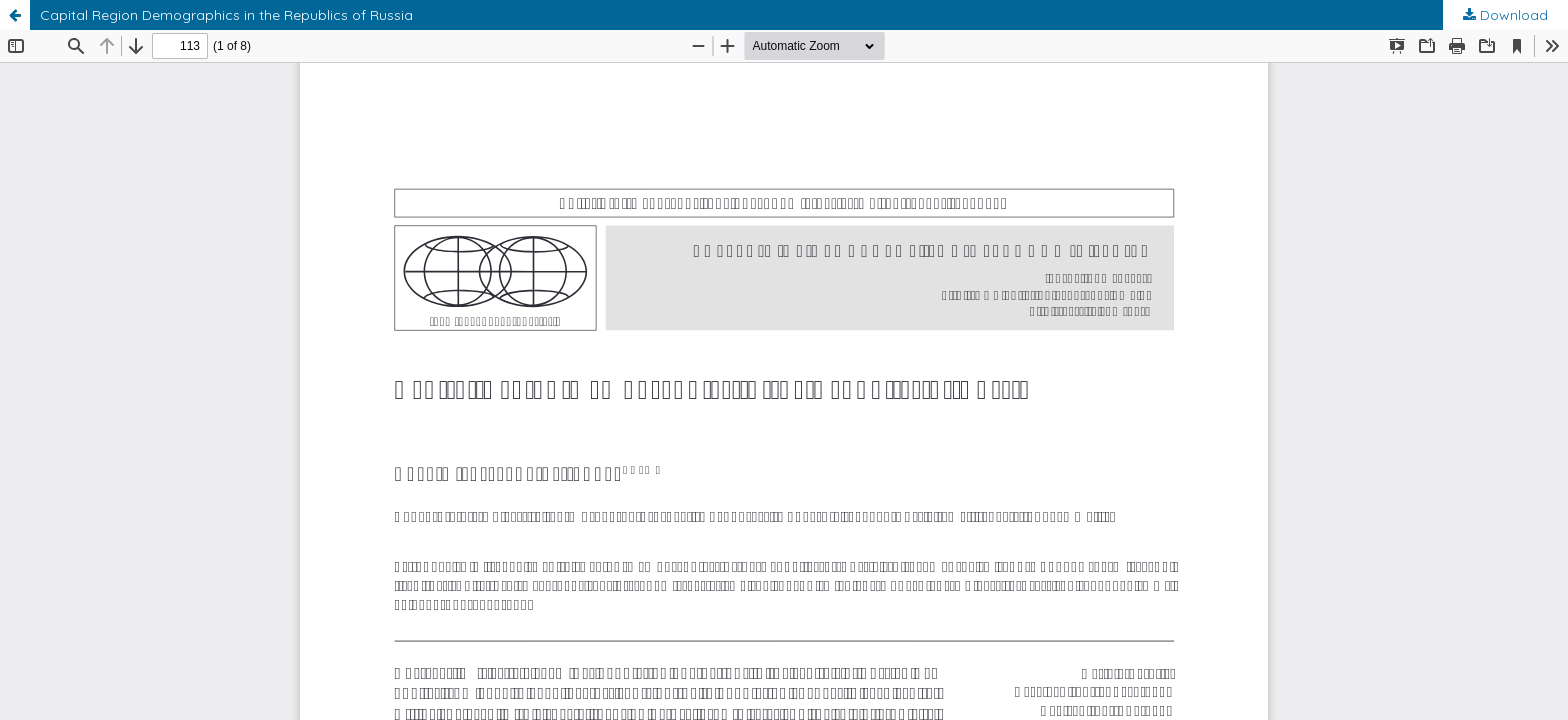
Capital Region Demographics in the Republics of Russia (226, 15)
